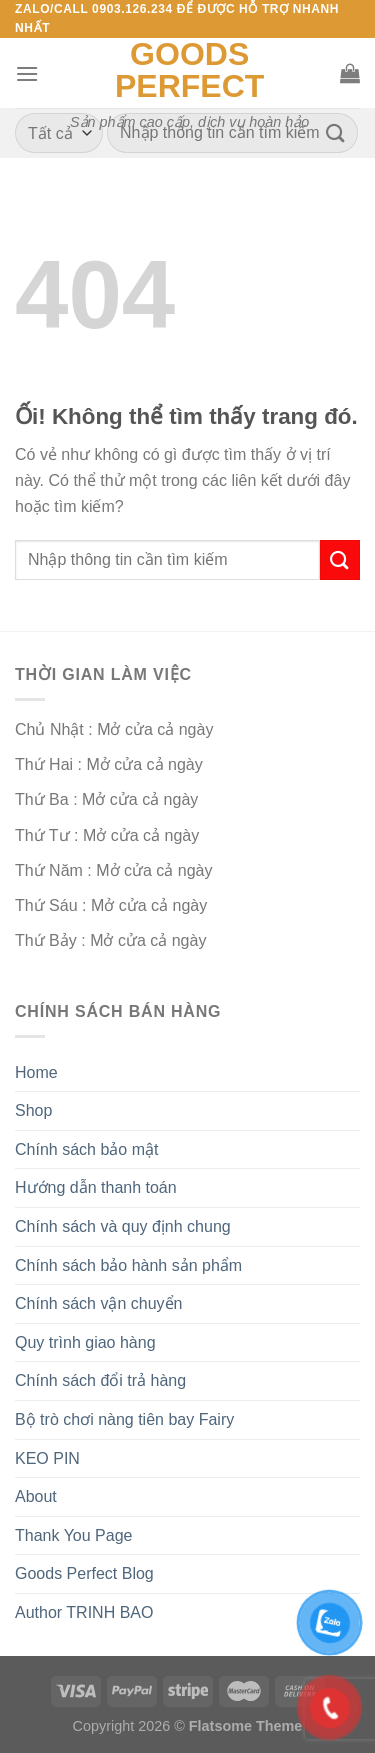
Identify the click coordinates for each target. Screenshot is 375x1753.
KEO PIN (47, 1458)
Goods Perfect (189, 70)
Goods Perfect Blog (84, 1573)
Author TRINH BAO (84, 1612)
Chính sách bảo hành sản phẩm (128, 1265)
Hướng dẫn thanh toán (96, 1187)
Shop (33, 1110)
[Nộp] (336, 133)
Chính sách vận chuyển (98, 1303)
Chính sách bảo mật (86, 1149)
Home (36, 1072)
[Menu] (27, 73)
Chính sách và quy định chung (123, 1226)
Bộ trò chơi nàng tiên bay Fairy (124, 1419)
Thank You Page (73, 1535)
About (36, 1496)
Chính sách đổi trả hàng (100, 1380)
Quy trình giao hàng (85, 1342)
